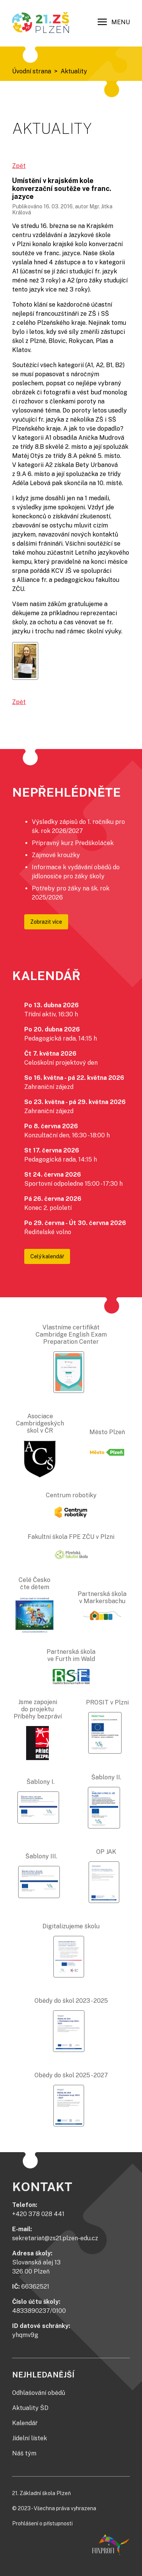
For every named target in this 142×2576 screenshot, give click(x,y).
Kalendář (24, 2423)
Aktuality (74, 71)
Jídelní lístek (29, 2438)
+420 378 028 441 (38, 2214)
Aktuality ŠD (30, 2408)
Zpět (19, 165)
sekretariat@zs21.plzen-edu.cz (55, 2238)
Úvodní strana (31, 71)
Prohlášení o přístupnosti (42, 2523)
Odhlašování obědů (38, 2392)
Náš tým (24, 2453)
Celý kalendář (47, 1256)
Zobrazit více (46, 922)
